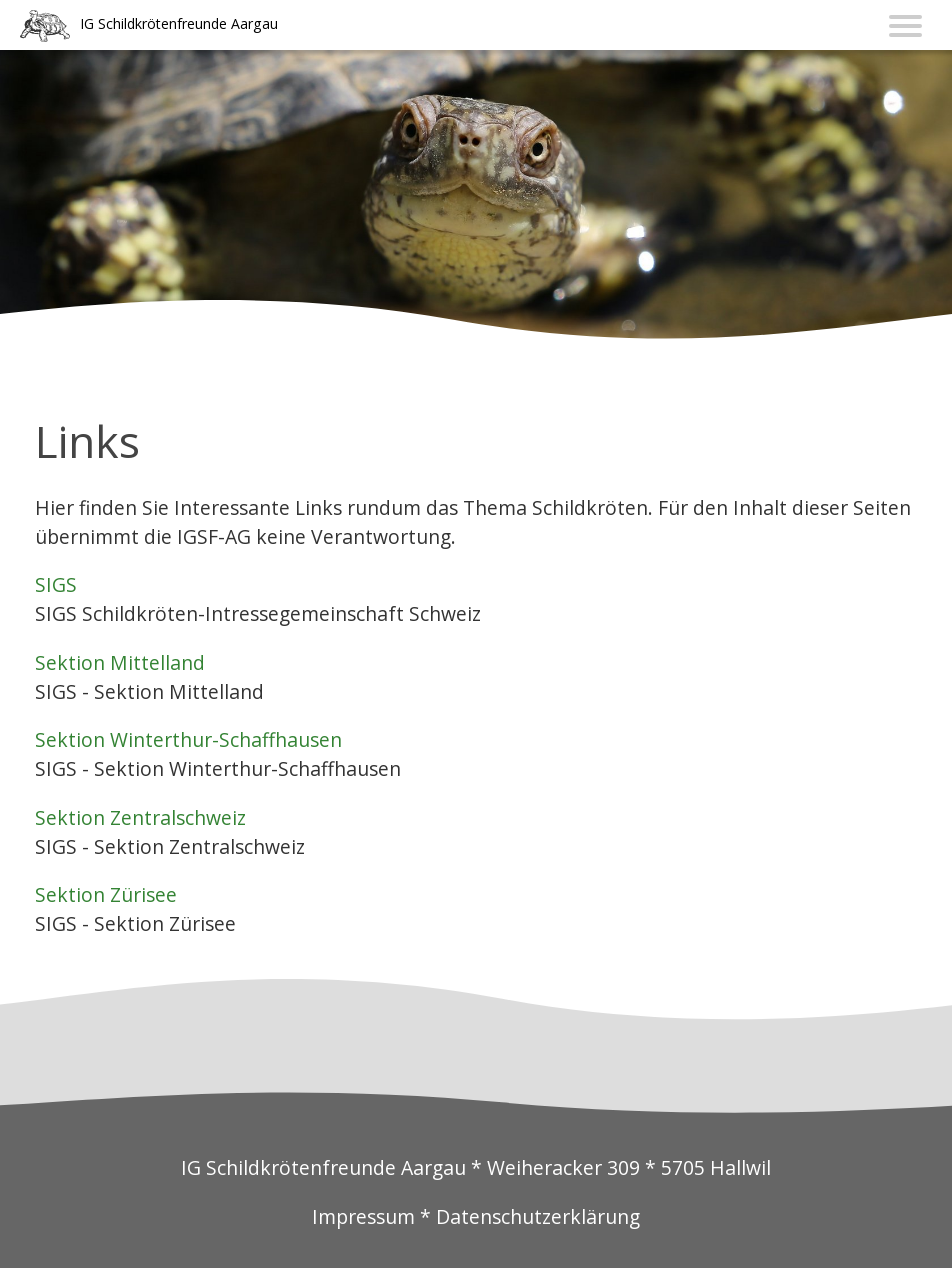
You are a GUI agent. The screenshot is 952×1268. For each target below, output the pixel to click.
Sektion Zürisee (106, 894)
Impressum (363, 1216)
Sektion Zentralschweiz (140, 817)
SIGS (56, 584)
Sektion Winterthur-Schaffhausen (188, 739)
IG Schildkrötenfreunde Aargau (179, 23)
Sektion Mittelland (120, 662)
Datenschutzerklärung (538, 1216)
